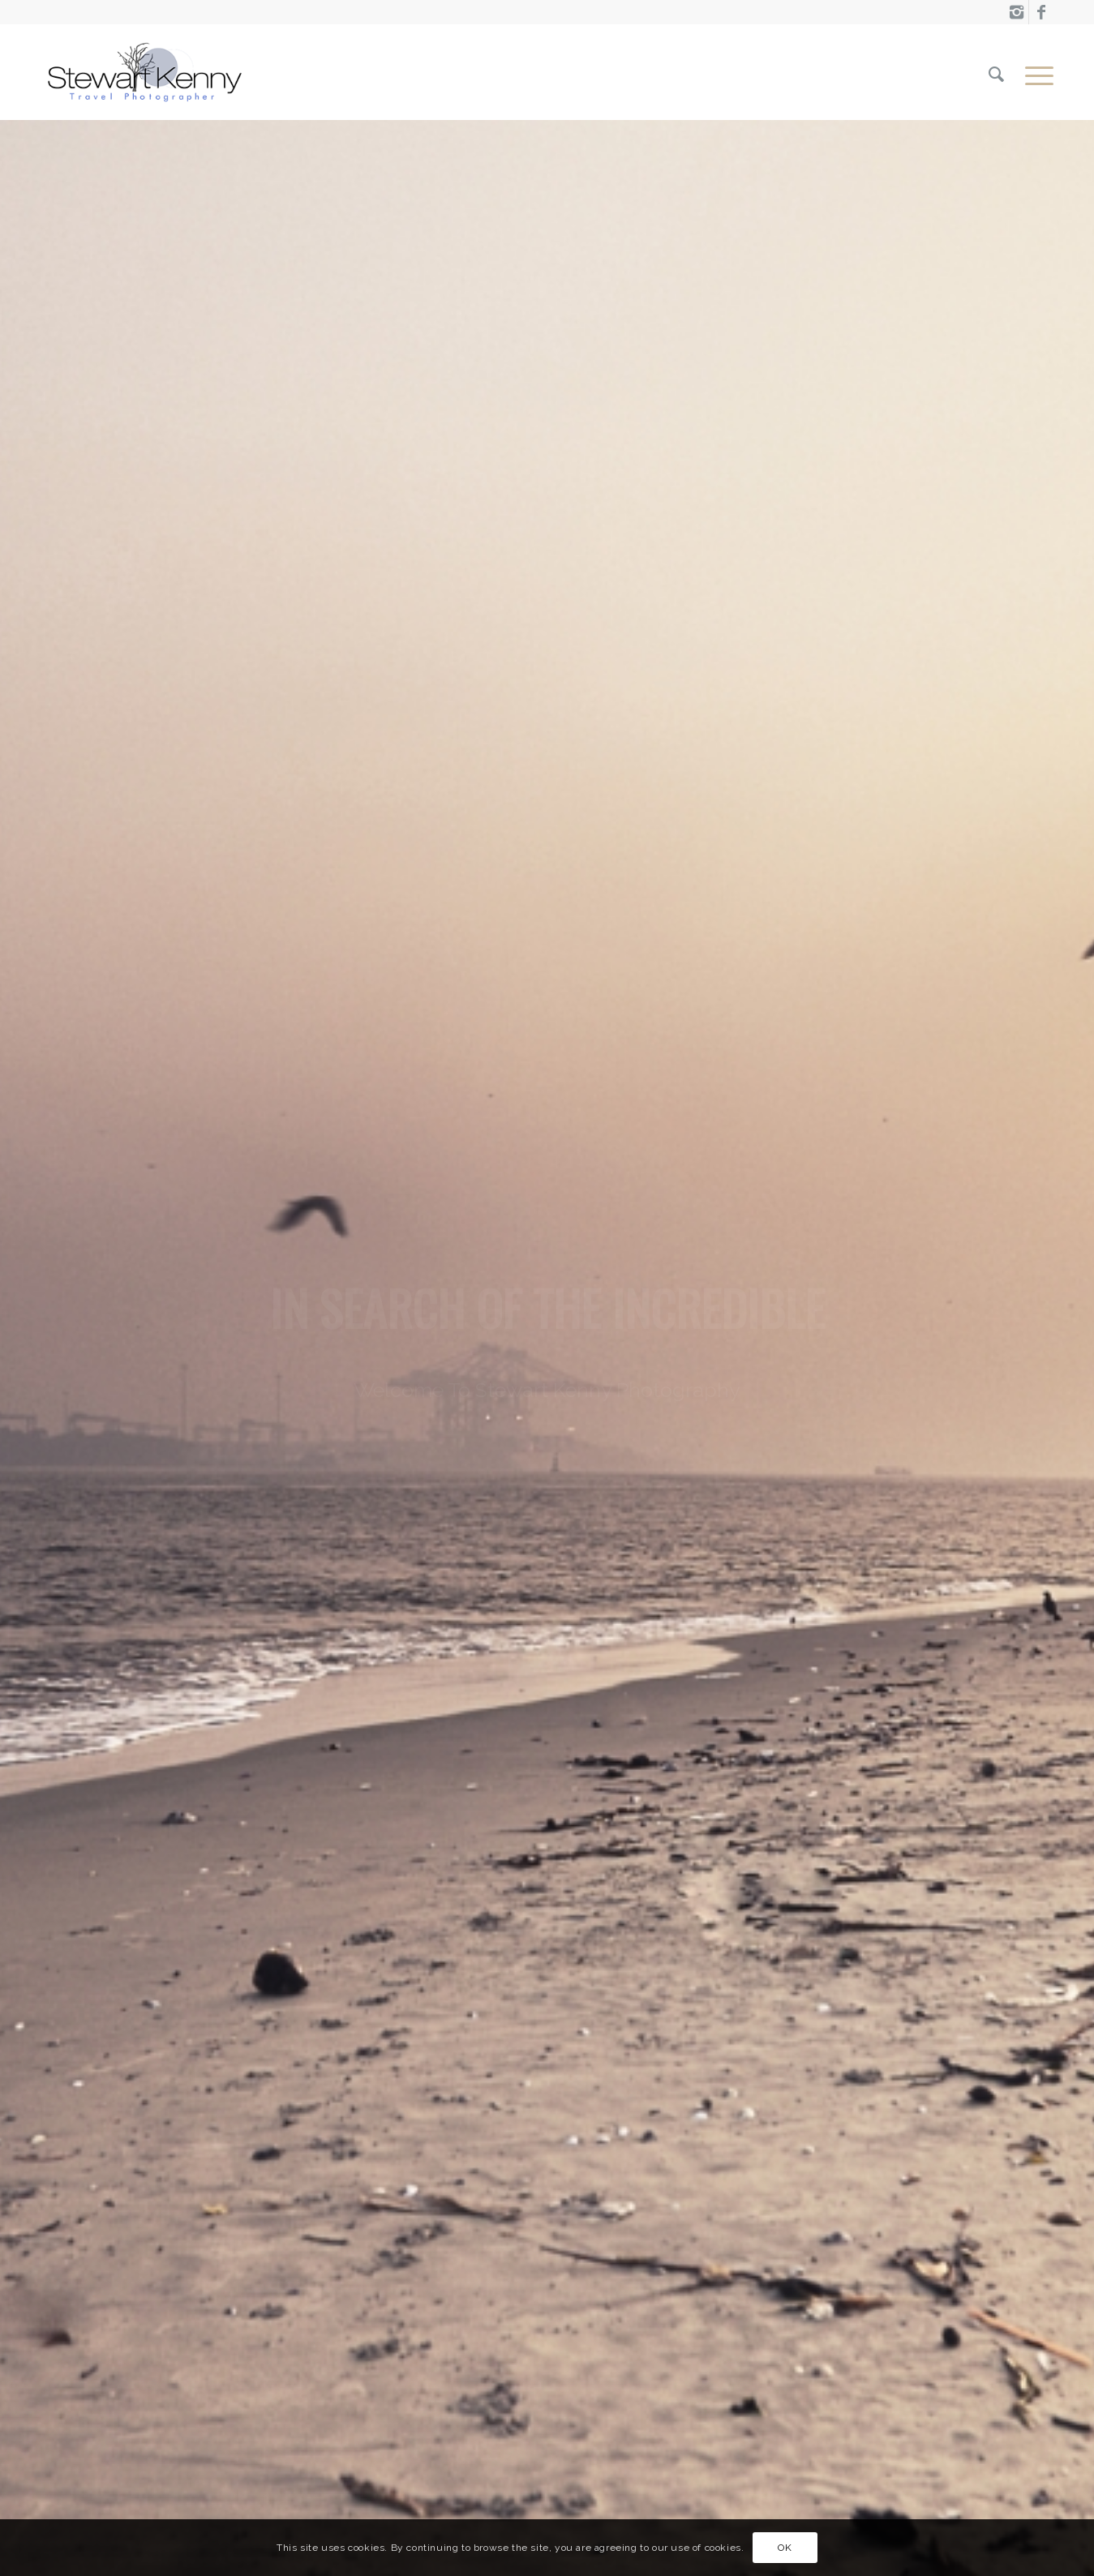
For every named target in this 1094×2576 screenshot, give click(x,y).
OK (785, 2547)
